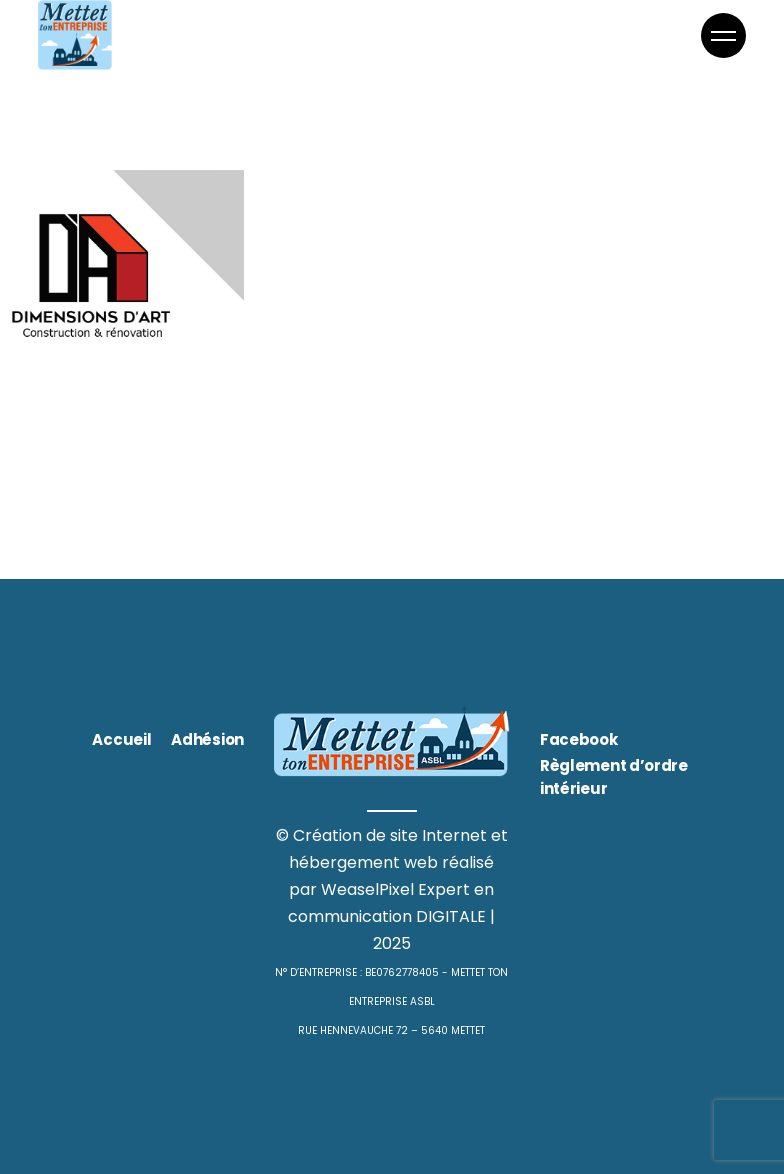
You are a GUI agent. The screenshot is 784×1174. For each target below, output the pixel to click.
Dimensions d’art (96, 428)
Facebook (579, 739)
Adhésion (207, 739)
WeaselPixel (367, 889)
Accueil (121, 739)
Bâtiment (42, 375)
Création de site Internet (390, 835)
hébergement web (363, 862)
